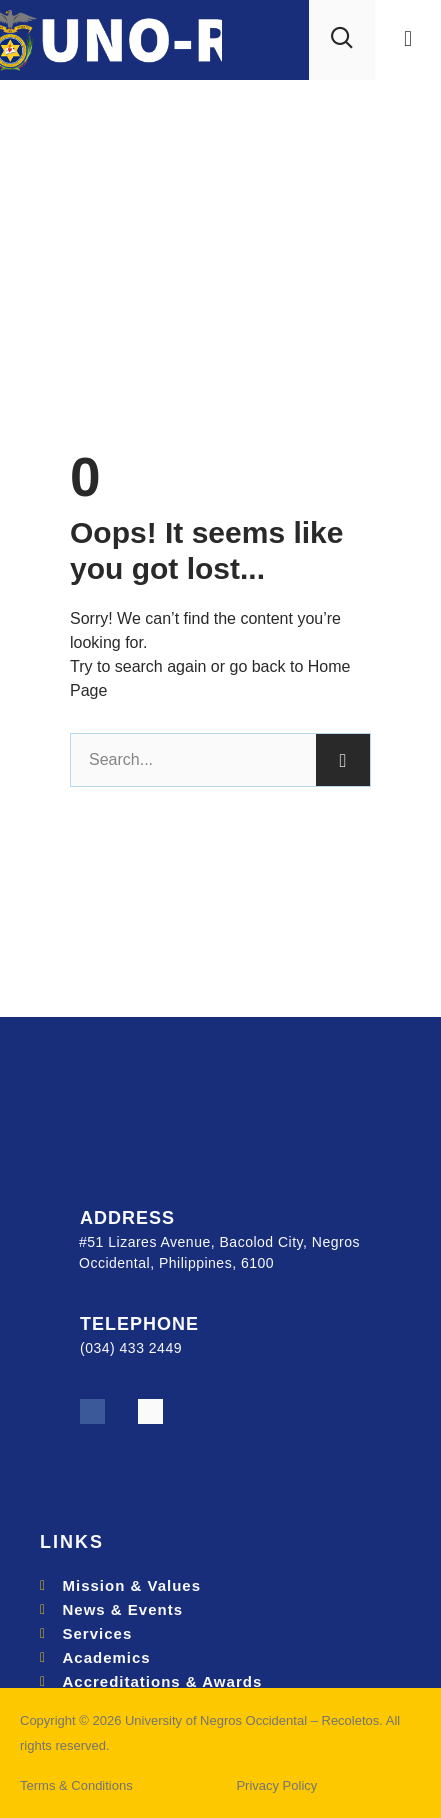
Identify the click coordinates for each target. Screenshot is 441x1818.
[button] (407, 39)
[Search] (343, 760)
